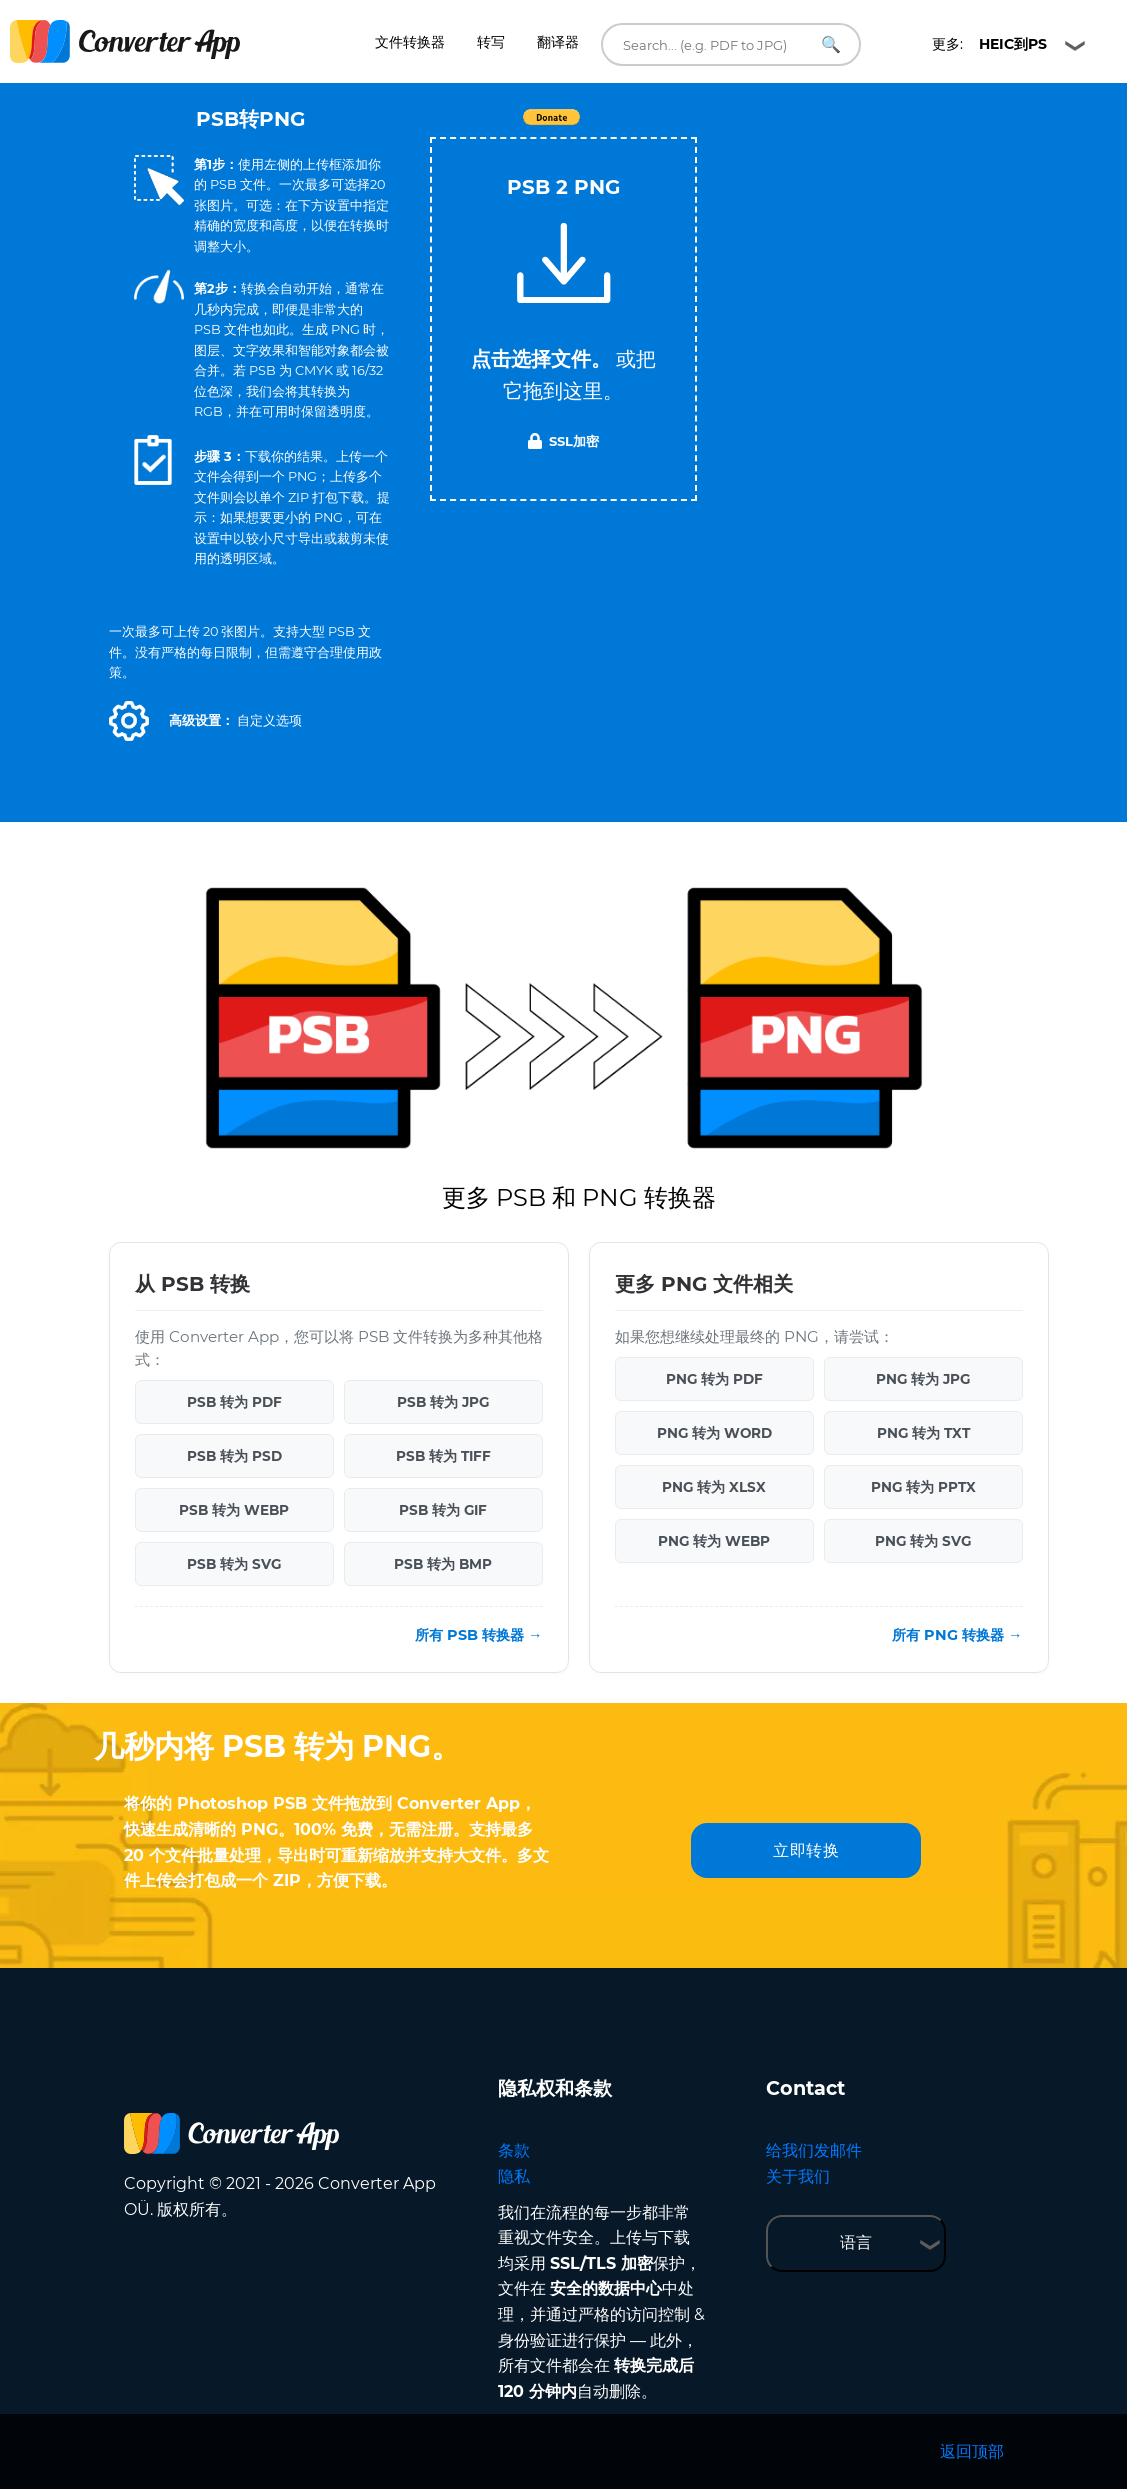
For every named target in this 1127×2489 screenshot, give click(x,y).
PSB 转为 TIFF (443, 1456)
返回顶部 (972, 2451)
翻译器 (558, 42)
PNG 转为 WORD (714, 1433)
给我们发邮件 (814, 2150)
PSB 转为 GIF (443, 1510)
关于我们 (798, 2176)
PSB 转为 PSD (234, 1456)
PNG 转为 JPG (923, 1379)
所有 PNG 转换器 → (957, 1635)
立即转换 (806, 1850)
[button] (129, 721)
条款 (514, 2150)
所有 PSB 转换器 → (478, 1635)
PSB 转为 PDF (234, 1402)
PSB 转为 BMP (443, 1564)
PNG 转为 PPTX (923, 1487)
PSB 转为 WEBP (234, 1510)
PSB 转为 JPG (443, 1402)
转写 (491, 42)
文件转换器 (410, 42)
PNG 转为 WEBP (714, 1541)
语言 (856, 2242)
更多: (989, 44)
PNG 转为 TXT (923, 1433)
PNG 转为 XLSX (714, 1487)
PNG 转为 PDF (714, 1379)
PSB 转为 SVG (234, 1564)
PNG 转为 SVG (923, 1541)
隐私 (514, 2176)
